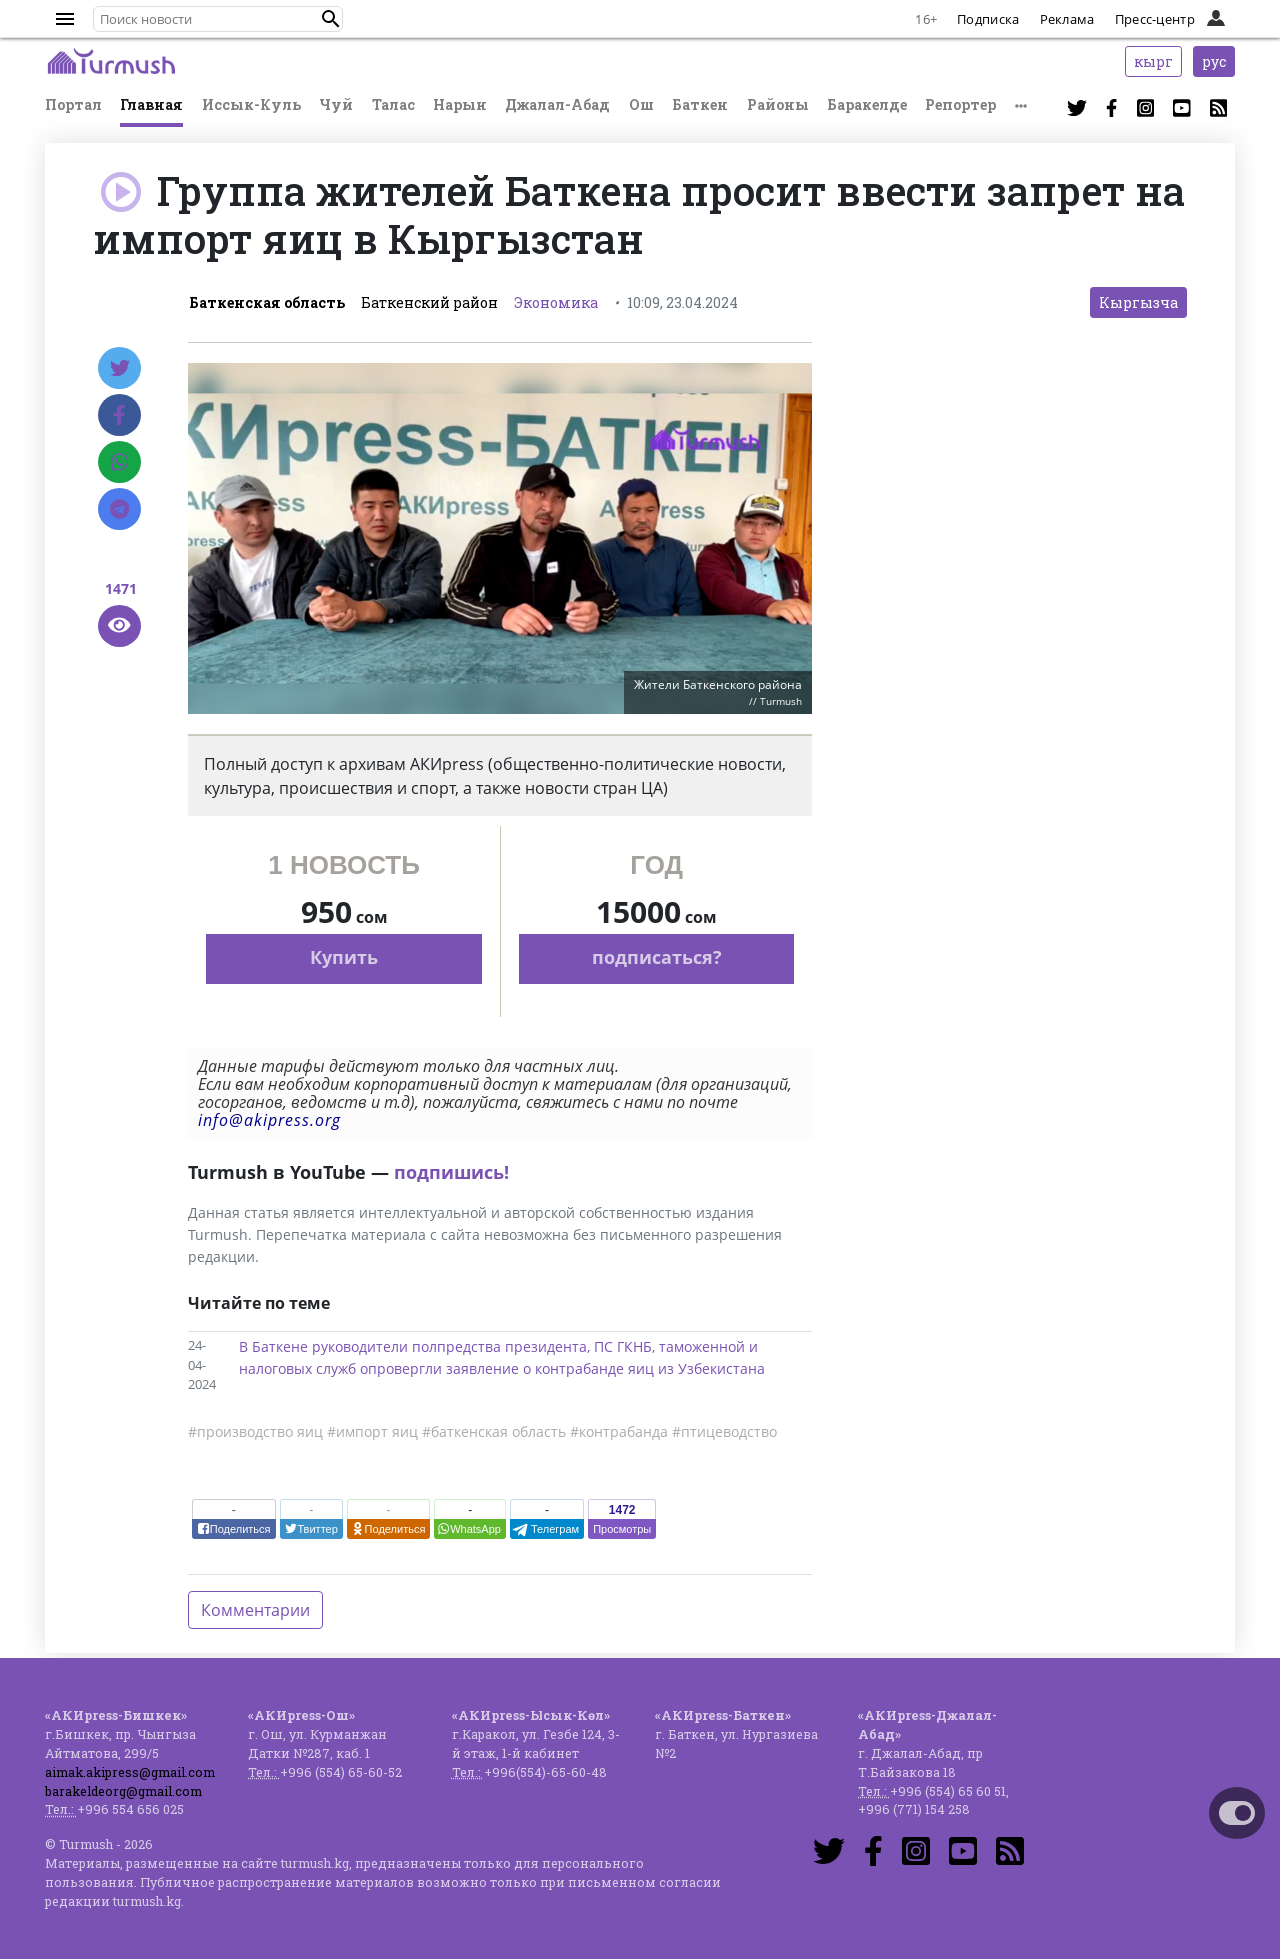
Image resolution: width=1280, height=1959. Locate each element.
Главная (151, 104)
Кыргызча (1138, 302)
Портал (73, 104)
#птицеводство (724, 1431)
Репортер (960, 104)
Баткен (700, 104)
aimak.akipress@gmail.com (130, 1772)
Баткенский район (429, 302)
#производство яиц (255, 1431)
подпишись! (451, 1172)
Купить (344, 957)
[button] (331, 19)
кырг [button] (1153, 61)
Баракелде (867, 104)
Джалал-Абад (557, 104)
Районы (778, 104)
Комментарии (255, 1610)
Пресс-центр (1155, 19)
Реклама (1067, 19)
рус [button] (1214, 61)
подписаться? (657, 957)
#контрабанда (619, 1431)
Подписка (988, 19)
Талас (393, 104)
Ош (641, 104)
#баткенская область (494, 1431)
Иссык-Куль (251, 104)
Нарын (460, 104)
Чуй (336, 104)
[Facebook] (119, 415)
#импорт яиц (372, 1431)
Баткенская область (267, 302)
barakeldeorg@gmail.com (123, 1791)
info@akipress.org (269, 1120)
